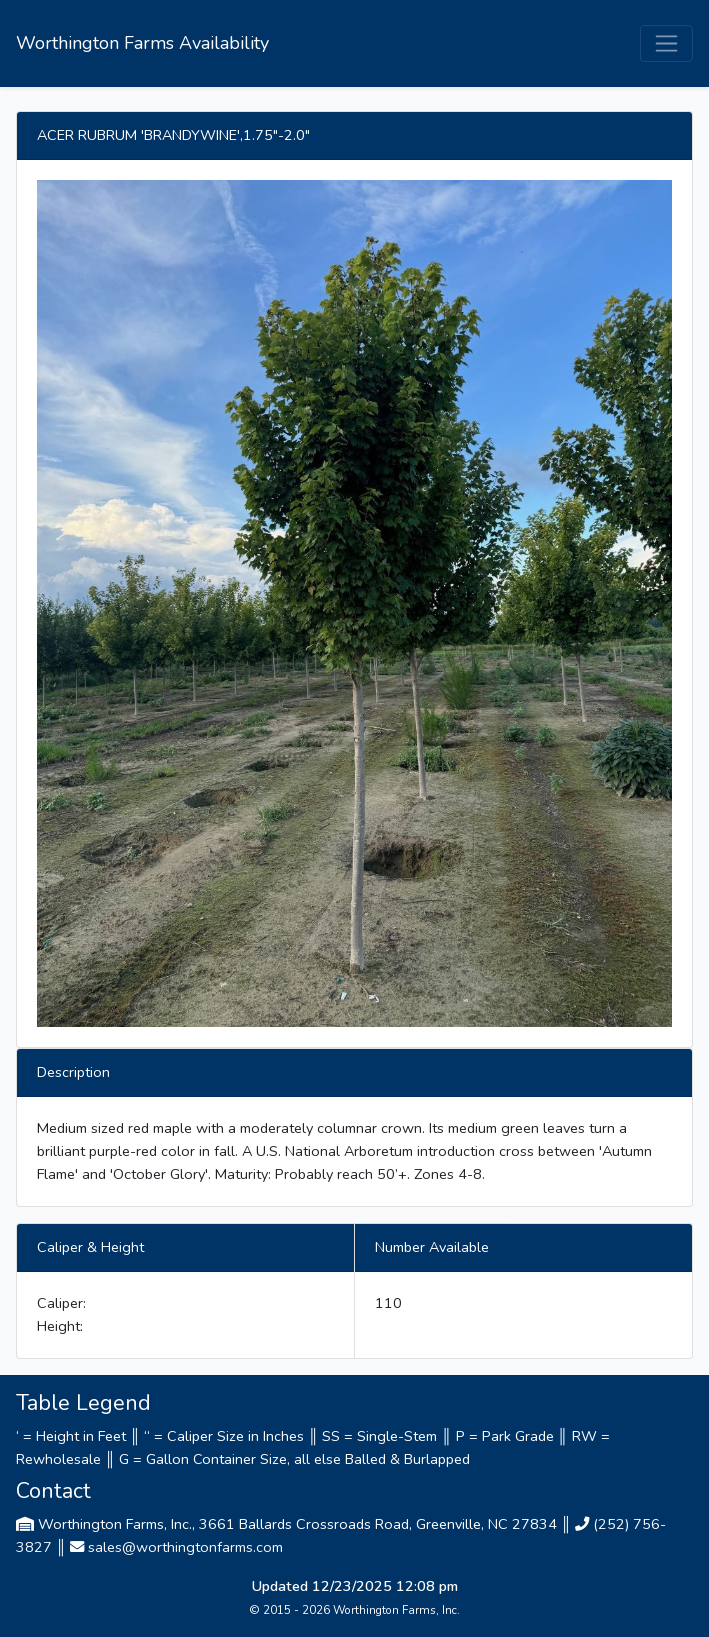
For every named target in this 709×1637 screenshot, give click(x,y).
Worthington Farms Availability (142, 43)
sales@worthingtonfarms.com (185, 1547)
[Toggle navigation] (666, 43)
